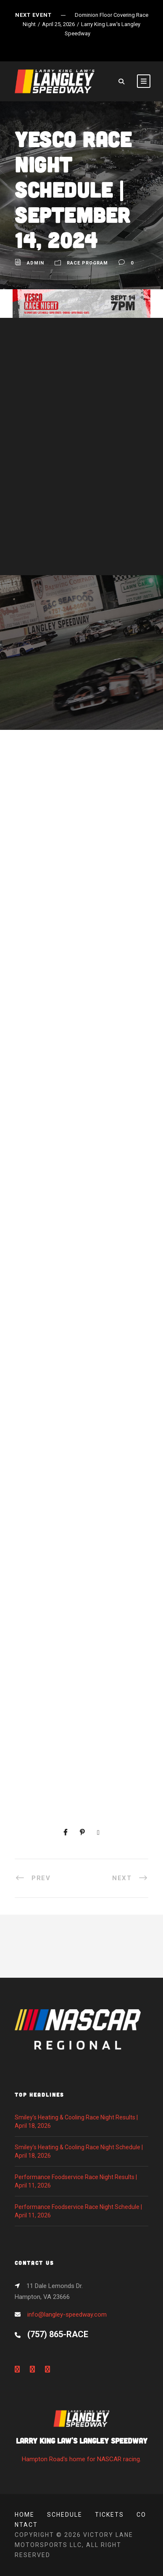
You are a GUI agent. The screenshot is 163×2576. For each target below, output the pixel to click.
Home (24, 2514)
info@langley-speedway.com (67, 2314)
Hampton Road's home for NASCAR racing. (81, 2439)
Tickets (109, 2514)
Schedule (64, 2514)
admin (35, 263)
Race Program (87, 263)
